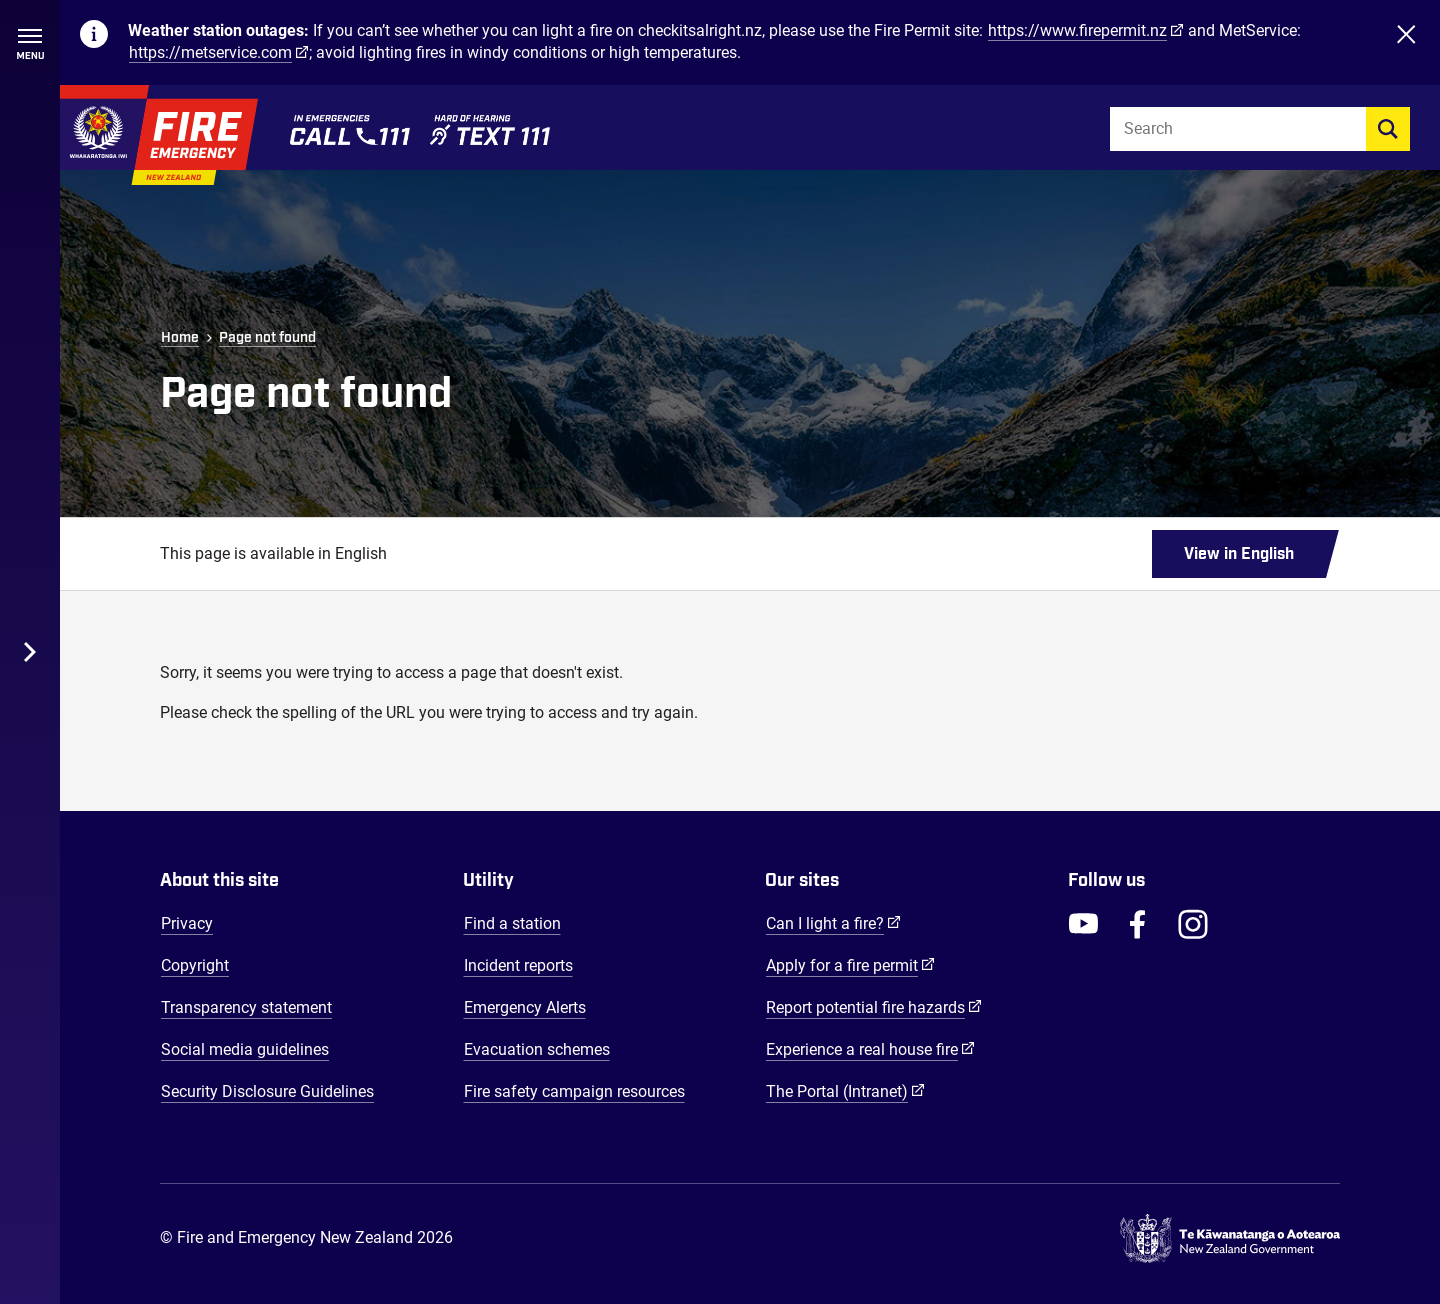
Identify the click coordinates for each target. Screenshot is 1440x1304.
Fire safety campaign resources (574, 1091)
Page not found (267, 338)
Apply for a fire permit (850, 965)
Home (180, 338)
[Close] (1406, 42)
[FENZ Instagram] (1193, 924)
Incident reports (518, 965)
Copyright (195, 965)
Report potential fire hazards (874, 1007)
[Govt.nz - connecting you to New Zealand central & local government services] (1230, 1239)
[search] (1388, 129)
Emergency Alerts (525, 1007)
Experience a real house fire (870, 1049)
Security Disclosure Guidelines (267, 1091)
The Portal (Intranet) (845, 1091)
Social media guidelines (245, 1049)
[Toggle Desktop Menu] (30, 652)
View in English (1239, 554)
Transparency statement (246, 1007)
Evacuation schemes (537, 1049)
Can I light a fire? (833, 923)
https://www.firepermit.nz (1077, 30)
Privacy (187, 923)
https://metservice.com (210, 52)
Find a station (512, 923)
